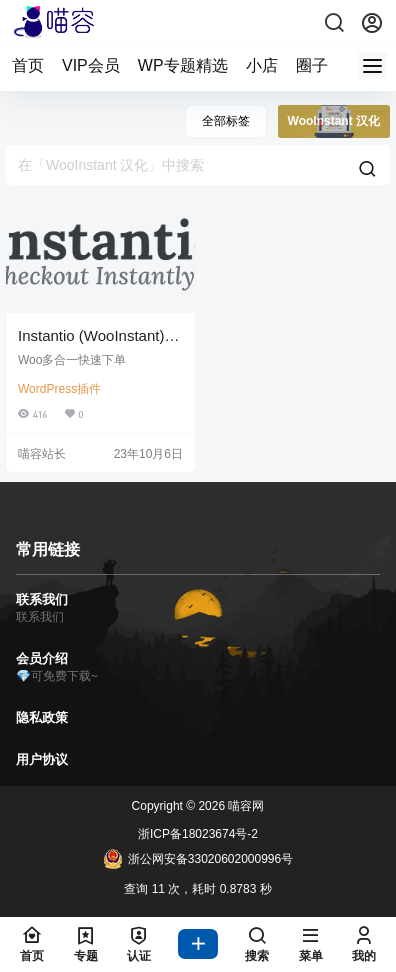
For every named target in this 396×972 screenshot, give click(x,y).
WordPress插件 (59, 389)
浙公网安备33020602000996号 (198, 859)
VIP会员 (91, 65)
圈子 (312, 65)
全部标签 (226, 121)
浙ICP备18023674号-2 (198, 834)
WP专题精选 (183, 65)
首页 (28, 65)
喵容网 (244, 806)
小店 (262, 65)
